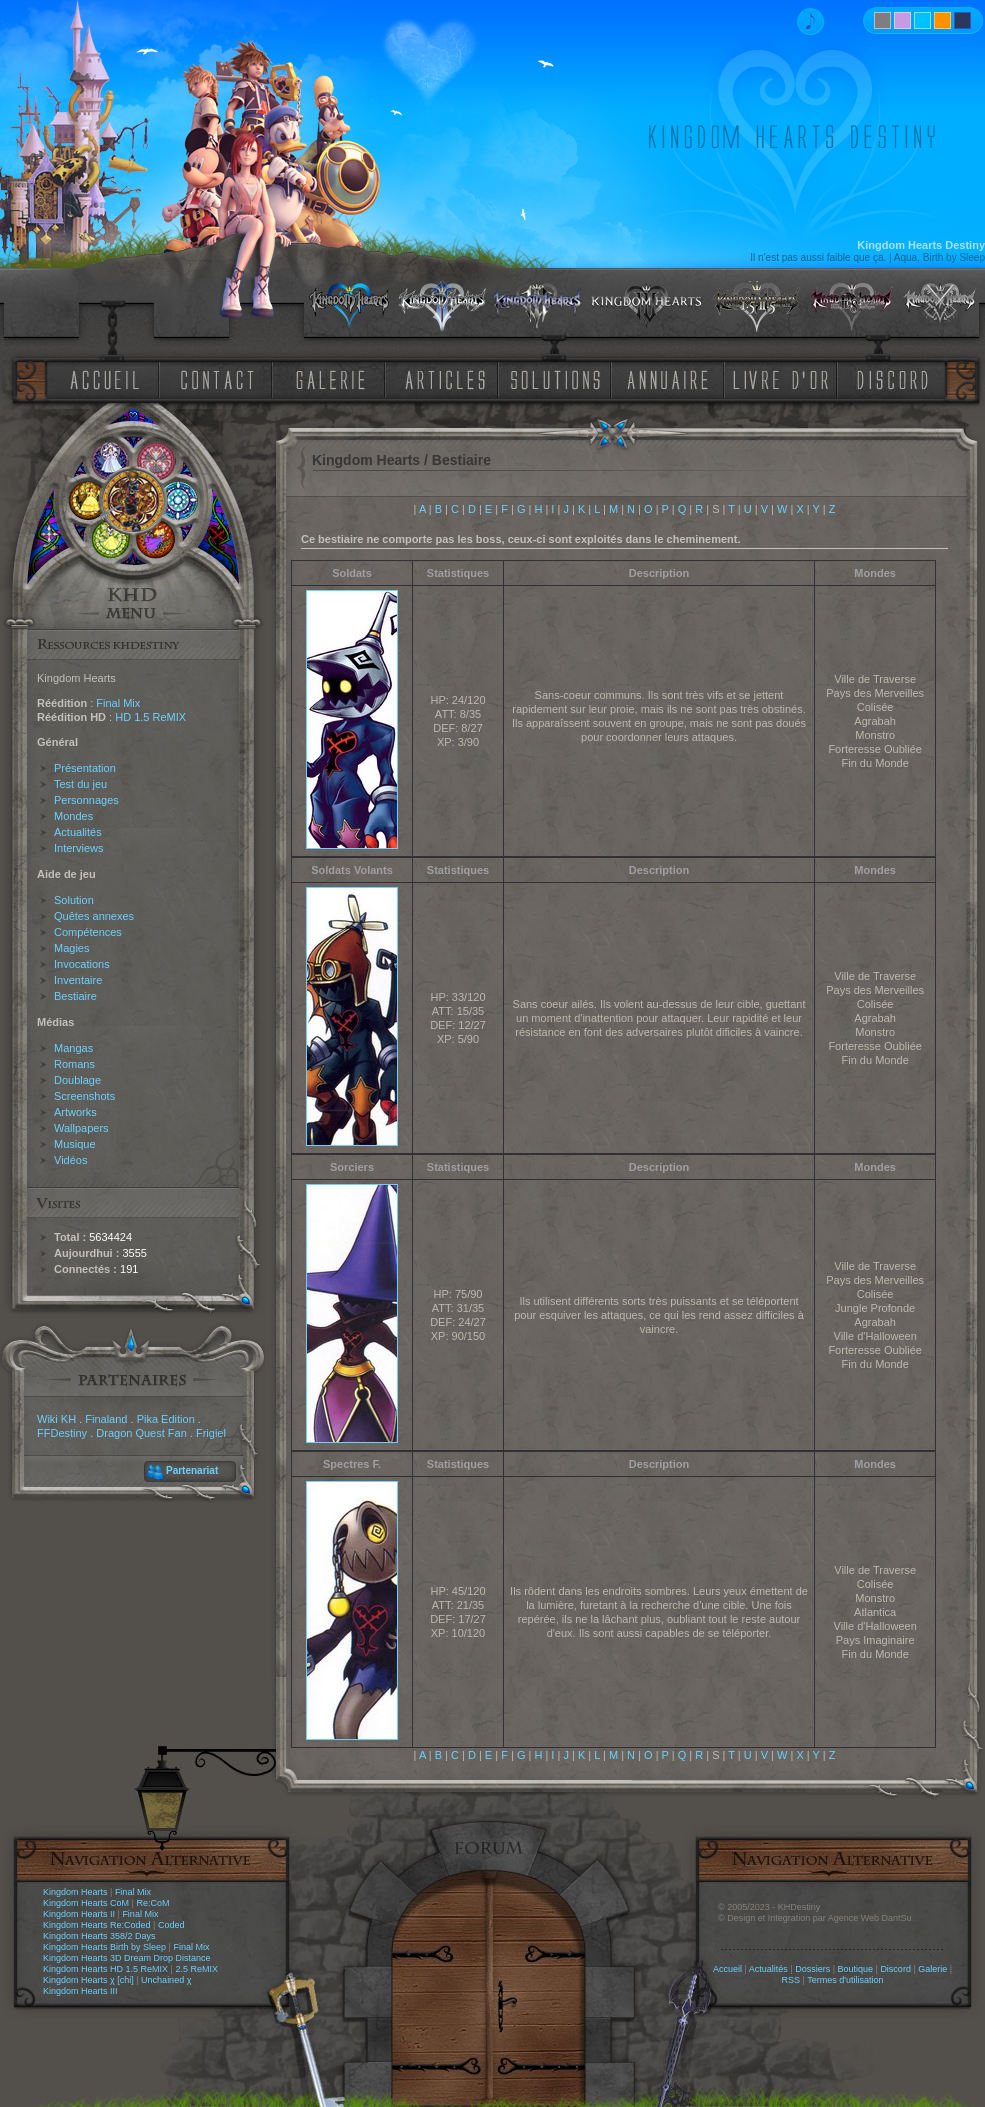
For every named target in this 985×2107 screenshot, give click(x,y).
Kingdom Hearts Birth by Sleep (104, 1947)
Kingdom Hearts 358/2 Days (99, 1936)
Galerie (932, 1969)
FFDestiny (62, 1433)
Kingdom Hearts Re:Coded (97, 1925)
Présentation (85, 768)
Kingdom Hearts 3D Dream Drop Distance (127, 1958)
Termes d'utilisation (845, 1980)
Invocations (82, 964)
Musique (75, 1144)
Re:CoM (152, 1903)
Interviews (79, 848)
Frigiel (211, 1433)
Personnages (86, 800)
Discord (895, 1969)
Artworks (75, 1112)
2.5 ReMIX (196, 1969)
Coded (171, 1925)
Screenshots (84, 1096)
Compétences (88, 932)
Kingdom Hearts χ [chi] (88, 1980)
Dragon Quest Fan (141, 1433)
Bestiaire (75, 996)
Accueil (727, 1969)
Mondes (73, 816)
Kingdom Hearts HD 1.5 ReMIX (105, 1969)
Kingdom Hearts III (80, 1991)
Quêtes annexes (94, 916)
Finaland (106, 1419)
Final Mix (118, 703)
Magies (71, 948)
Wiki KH (56, 1419)
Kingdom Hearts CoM (86, 1903)
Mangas (73, 1048)
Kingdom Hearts (75, 1892)
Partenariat (192, 1470)
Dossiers (812, 1969)
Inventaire (78, 980)
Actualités (78, 832)
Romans (74, 1064)
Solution (74, 900)
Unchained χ (166, 1980)
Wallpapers (81, 1128)
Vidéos (70, 1160)
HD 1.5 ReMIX (150, 717)
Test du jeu (80, 784)
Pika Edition (166, 1419)
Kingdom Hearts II (79, 1914)
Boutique (856, 1969)
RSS (791, 1980)
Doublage (77, 1080)
